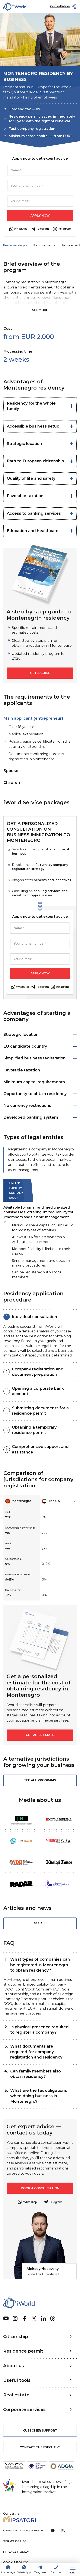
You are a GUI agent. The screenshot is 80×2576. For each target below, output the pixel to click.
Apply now (40, 215)
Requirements (44, 245)
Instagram (62, 229)
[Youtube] (5, 2304)
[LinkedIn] (43, 2304)
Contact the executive (40, 2433)
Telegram (40, 229)
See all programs (40, 1766)
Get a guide (40, 673)
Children (11, 782)
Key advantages (15, 245)
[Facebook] (24, 2304)
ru (63, 2516)
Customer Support (40, 2416)
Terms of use (14, 2527)
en (53, 2516)
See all (40, 1909)
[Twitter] (33, 2304)
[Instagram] (15, 2304)
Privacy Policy (16, 2537)
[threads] (52, 2304)
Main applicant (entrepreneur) (33, 718)
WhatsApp (18, 229)
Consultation (60, 6)
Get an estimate (40, 1720)
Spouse (10, 770)
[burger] (72, 2567)
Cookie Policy (15, 2548)
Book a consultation (40, 2173)
